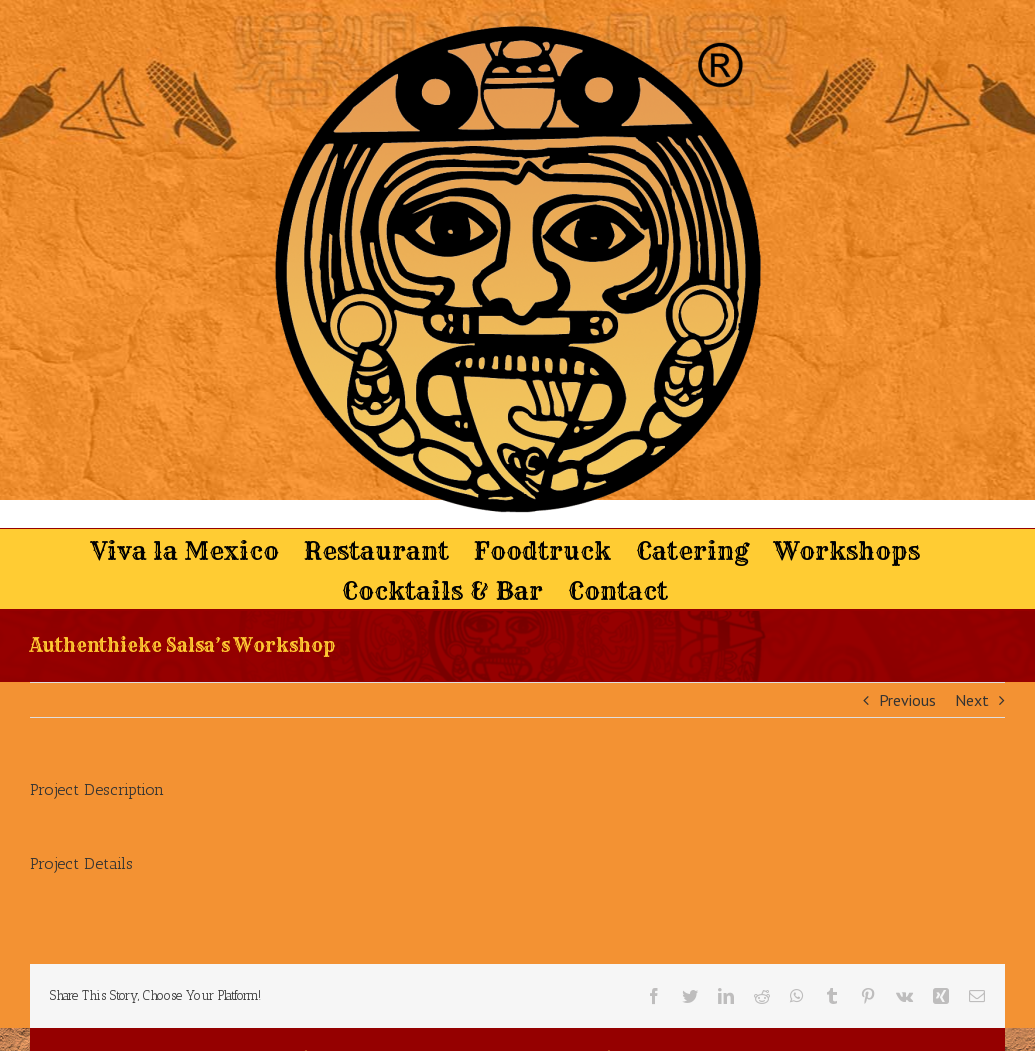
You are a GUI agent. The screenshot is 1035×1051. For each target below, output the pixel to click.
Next (972, 700)
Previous (907, 700)
